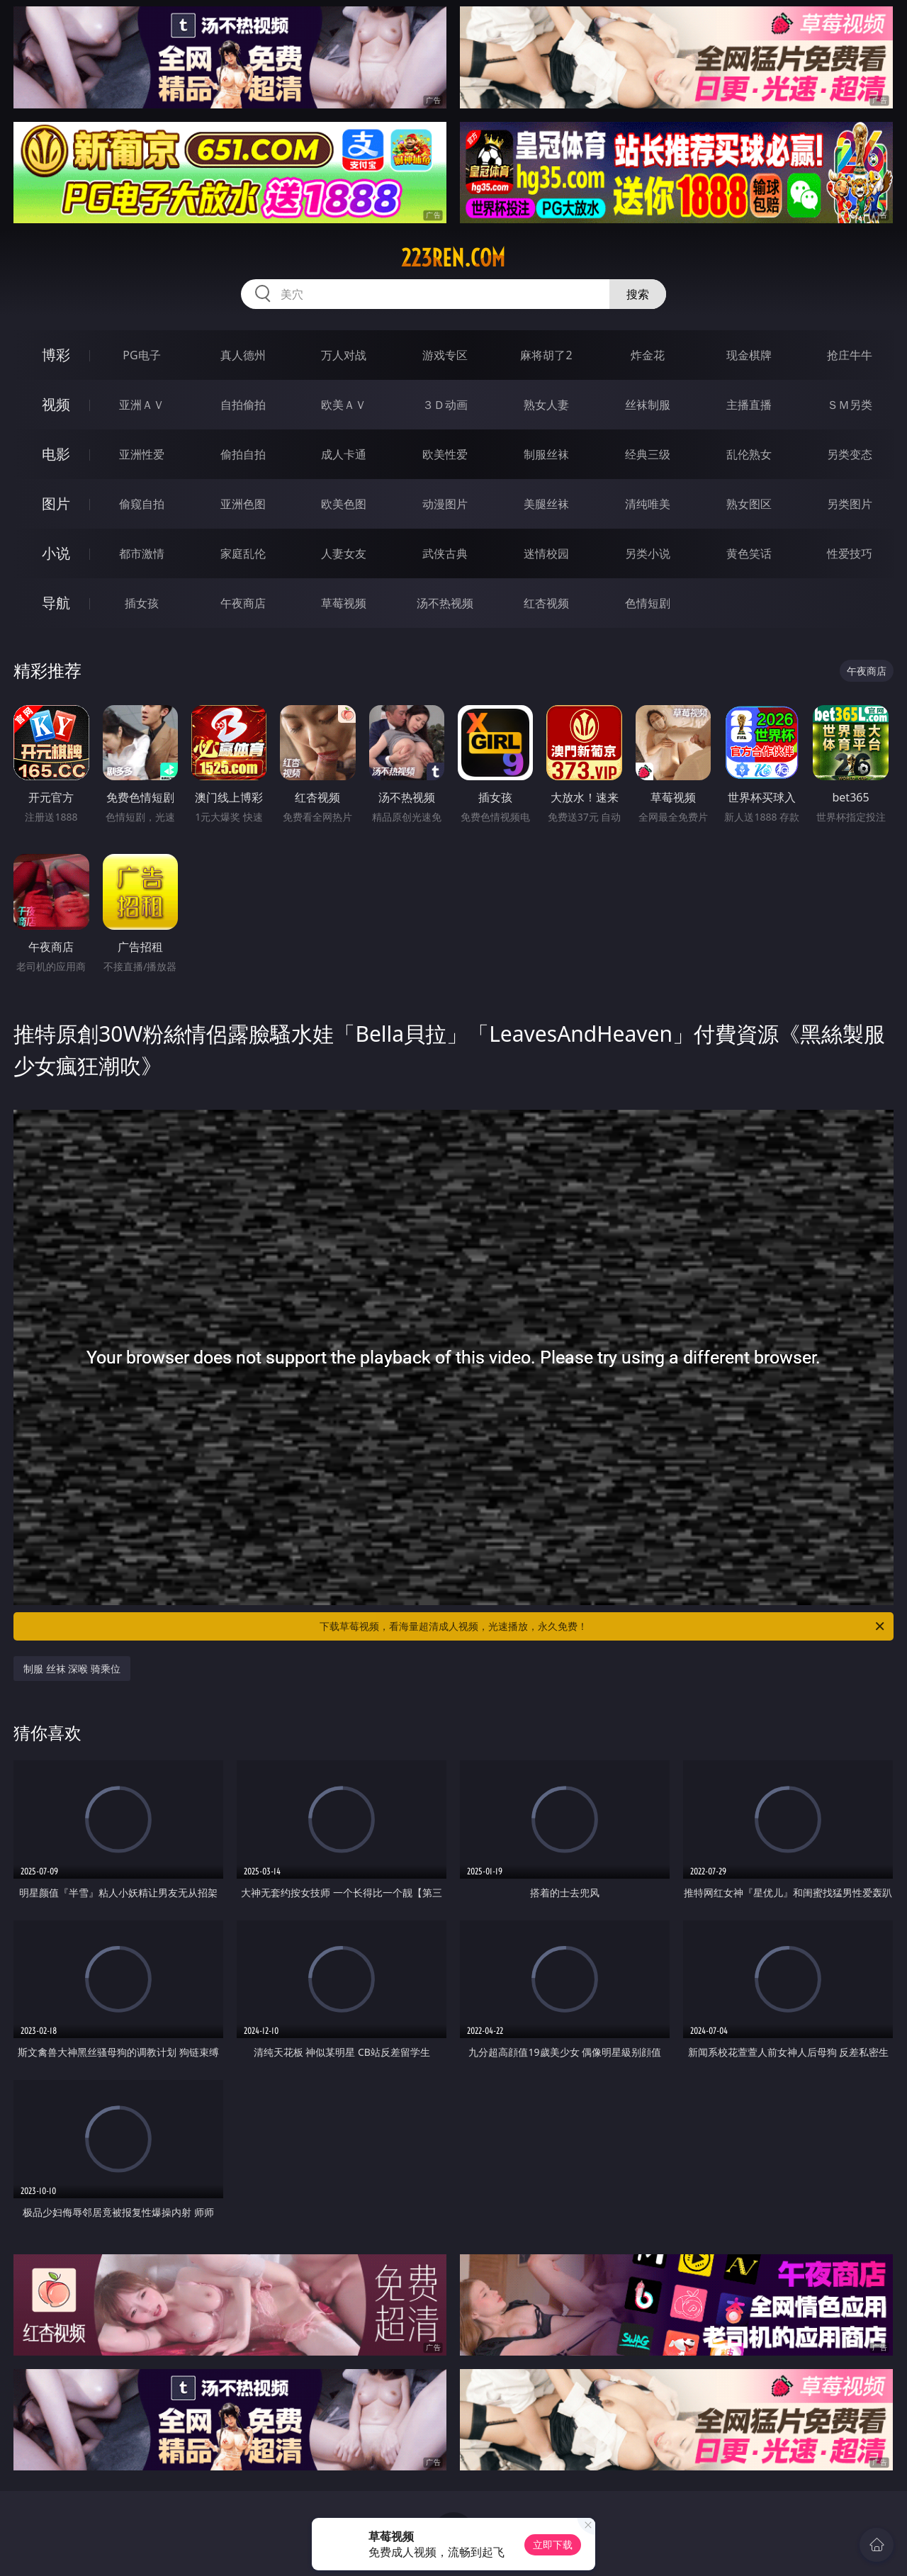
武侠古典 (445, 553)
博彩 (56, 354)
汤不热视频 (445, 603)
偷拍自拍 (243, 454)
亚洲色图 (243, 504)
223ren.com (453, 258)
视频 (56, 404)
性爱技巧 (849, 553)
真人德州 (243, 355)
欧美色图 (343, 504)
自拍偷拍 (243, 404)
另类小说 (647, 553)
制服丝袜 (546, 454)
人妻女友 (343, 553)
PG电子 (141, 355)
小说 (56, 553)
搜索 (637, 294)
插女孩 (142, 603)
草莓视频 (343, 603)
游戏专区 (445, 355)
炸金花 (648, 355)
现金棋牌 (749, 355)
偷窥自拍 (141, 504)
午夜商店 (243, 603)
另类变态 (849, 454)
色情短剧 (647, 603)
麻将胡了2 (546, 355)
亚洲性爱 (141, 454)
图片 (56, 503)
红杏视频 (546, 603)
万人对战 (343, 355)
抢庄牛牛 (849, 355)
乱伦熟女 (749, 454)
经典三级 (647, 454)
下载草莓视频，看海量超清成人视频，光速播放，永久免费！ (603, 1626)
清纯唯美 (647, 504)
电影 (56, 453)
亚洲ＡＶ (141, 404)
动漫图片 (445, 504)
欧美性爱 (445, 454)
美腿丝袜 (546, 504)
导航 (56, 602)
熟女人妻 (546, 404)
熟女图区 (749, 504)
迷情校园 (546, 553)
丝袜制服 (647, 404)
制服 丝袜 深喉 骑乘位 (71, 1668)
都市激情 (141, 553)
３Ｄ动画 (445, 404)
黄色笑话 (749, 553)
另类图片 (849, 504)
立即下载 (553, 2544)
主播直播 (749, 404)
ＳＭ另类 (849, 404)
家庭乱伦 (243, 553)
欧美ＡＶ (343, 404)
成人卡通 (343, 454)
